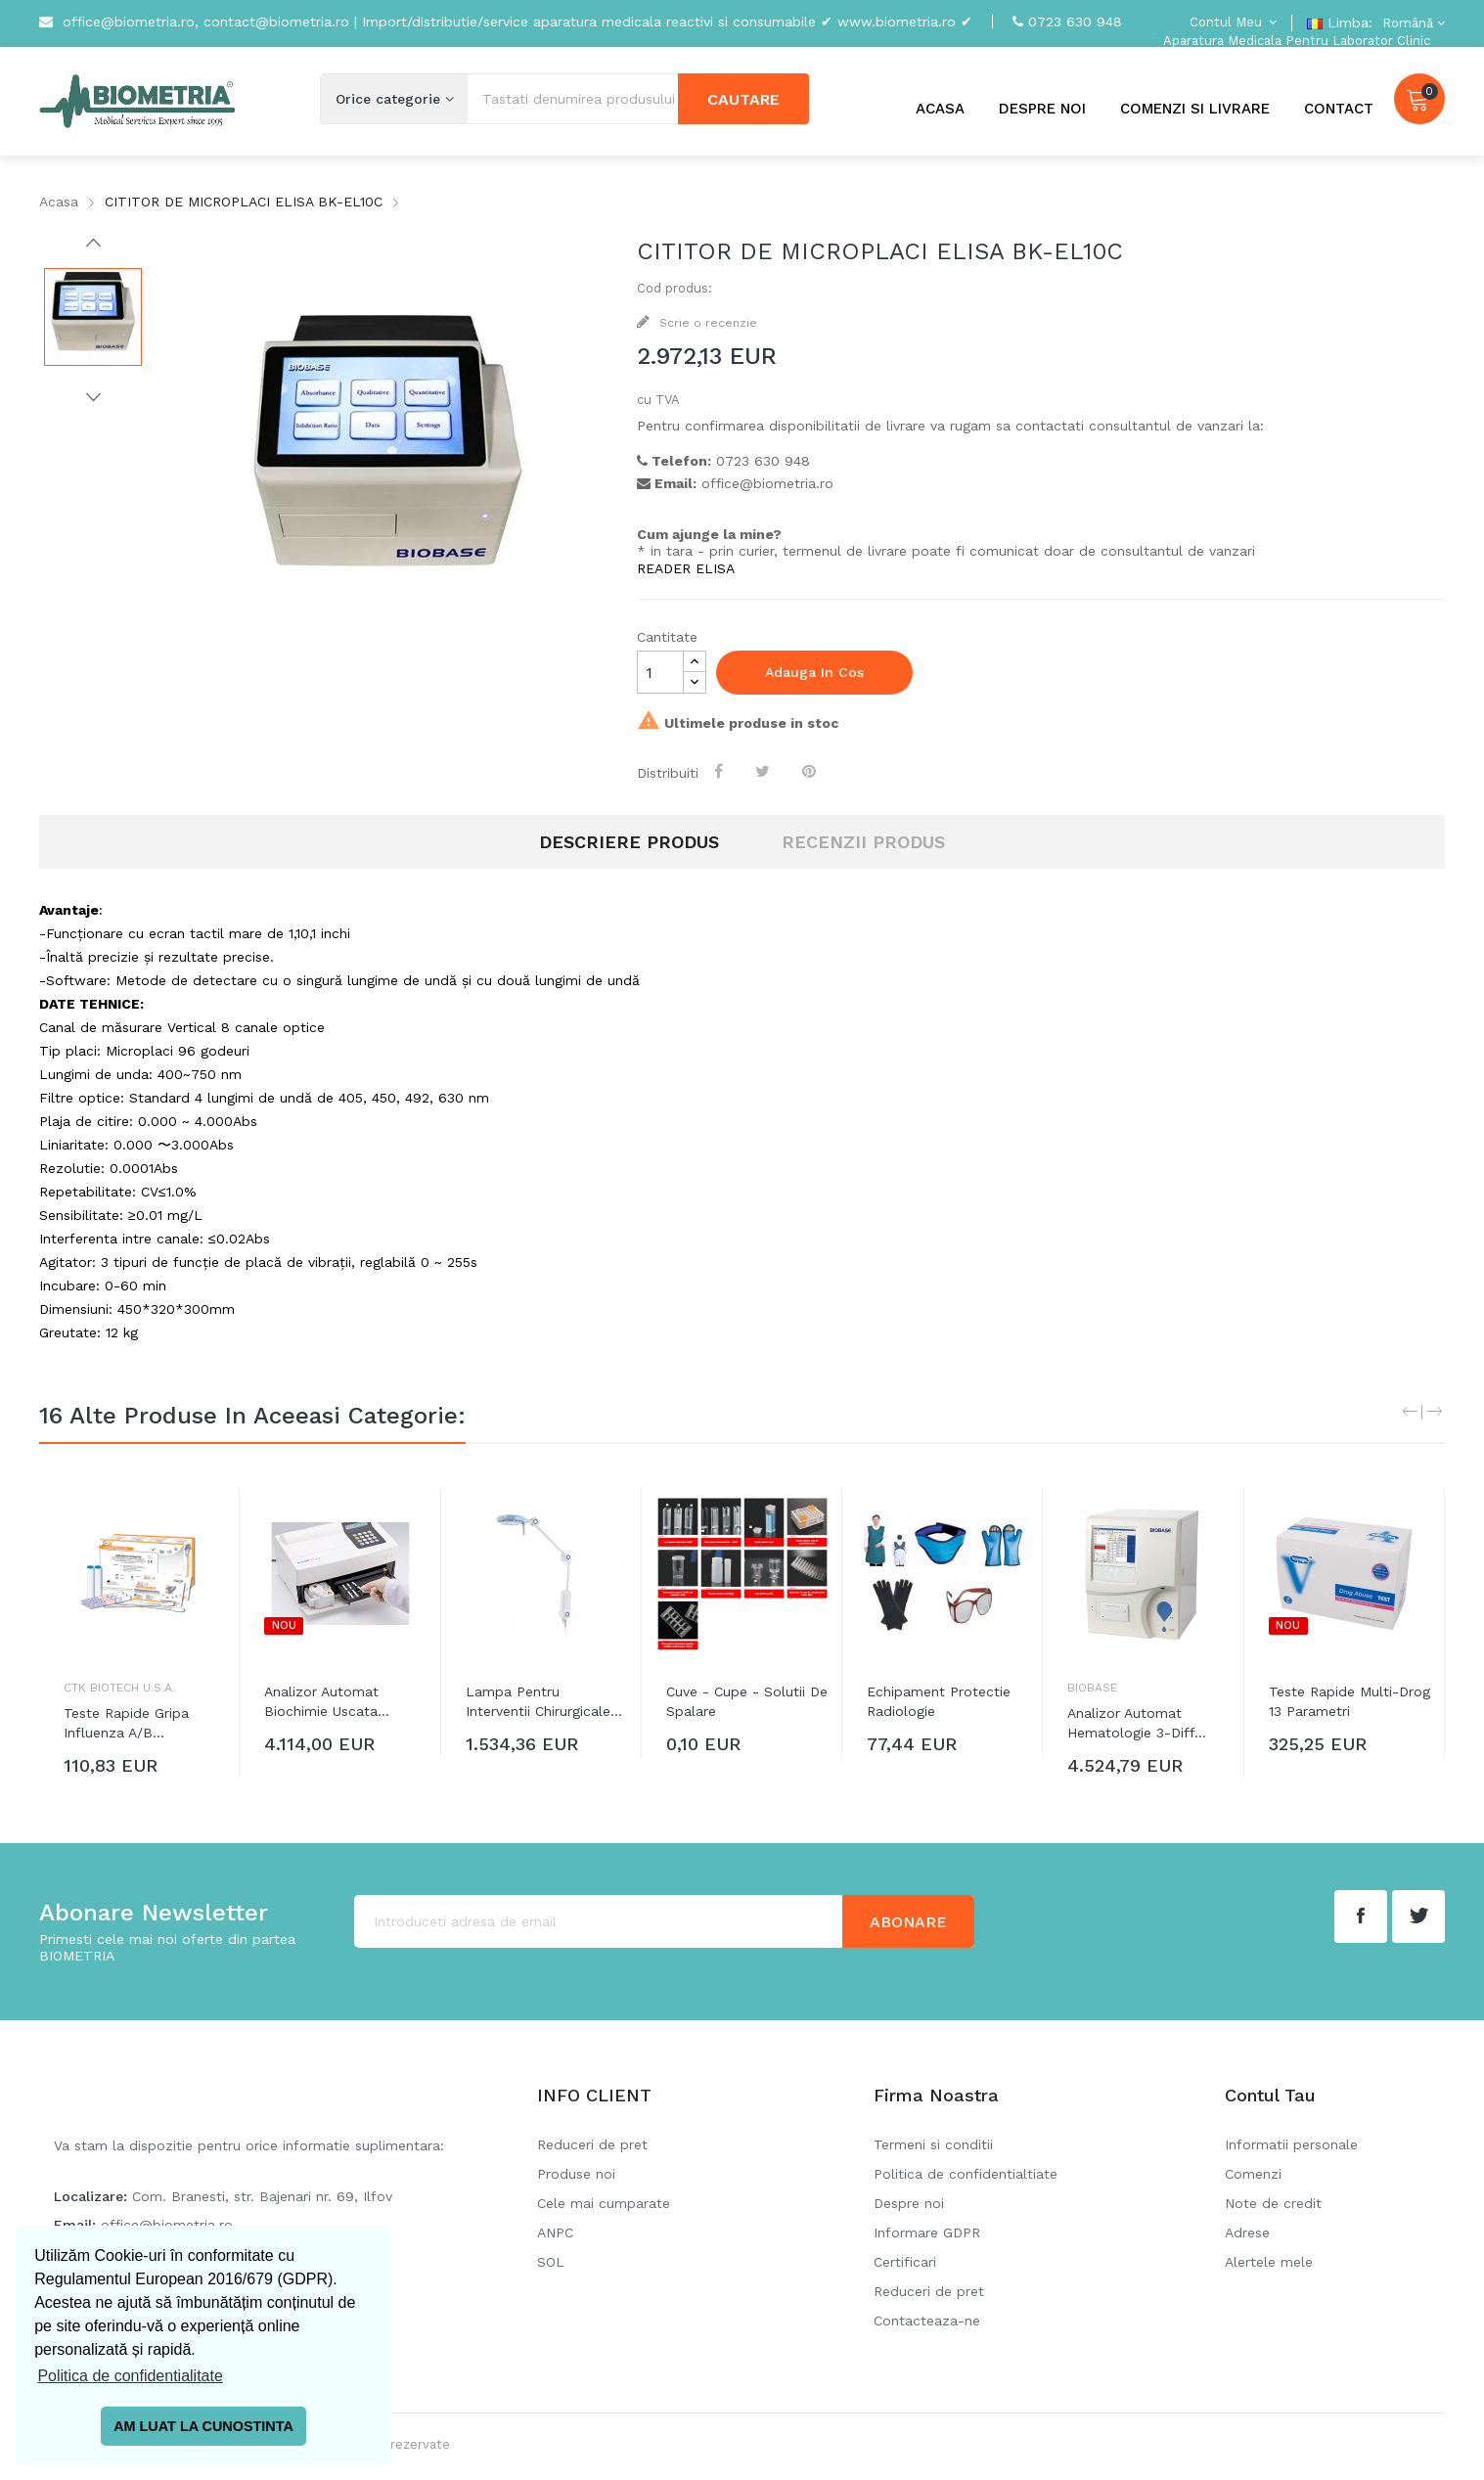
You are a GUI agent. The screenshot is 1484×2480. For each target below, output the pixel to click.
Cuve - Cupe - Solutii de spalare (747, 1701)
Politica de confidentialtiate (965, 2174)
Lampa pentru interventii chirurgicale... (544, 1701)
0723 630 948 (1075, 21)
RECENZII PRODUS (863, 842)
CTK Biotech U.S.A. (119, 1687)
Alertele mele (1269, 2262)
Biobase (1092, 1687)
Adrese (1247, 2232)
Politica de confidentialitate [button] (129, 2375)
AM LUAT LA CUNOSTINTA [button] (203, 2426)
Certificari (905, 2262)
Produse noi (576, 2174)
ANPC (555, 2232)
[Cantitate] (660, 672)
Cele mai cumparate (603, 2203)
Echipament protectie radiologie (939, 1701)
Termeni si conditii (933, 2144)
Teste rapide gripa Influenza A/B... (126, 1722)
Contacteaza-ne (927, 2320)
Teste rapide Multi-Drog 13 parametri (1349, 1701)
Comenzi (1253, 2174)
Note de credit (1273, 2203)
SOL (550, 2262)
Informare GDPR (927, 2232)
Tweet (764, 771)
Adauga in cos (814, 672)
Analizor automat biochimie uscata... (326, 1701)
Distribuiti (720, 771)
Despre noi (909, 2203)
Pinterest (811, 771)
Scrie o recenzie (706, 323)
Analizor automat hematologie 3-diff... (1136, 1722)
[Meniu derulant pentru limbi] (1411, 23)
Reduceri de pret (592, 2144)
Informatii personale (1291, 2144)
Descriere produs (629, 842)
